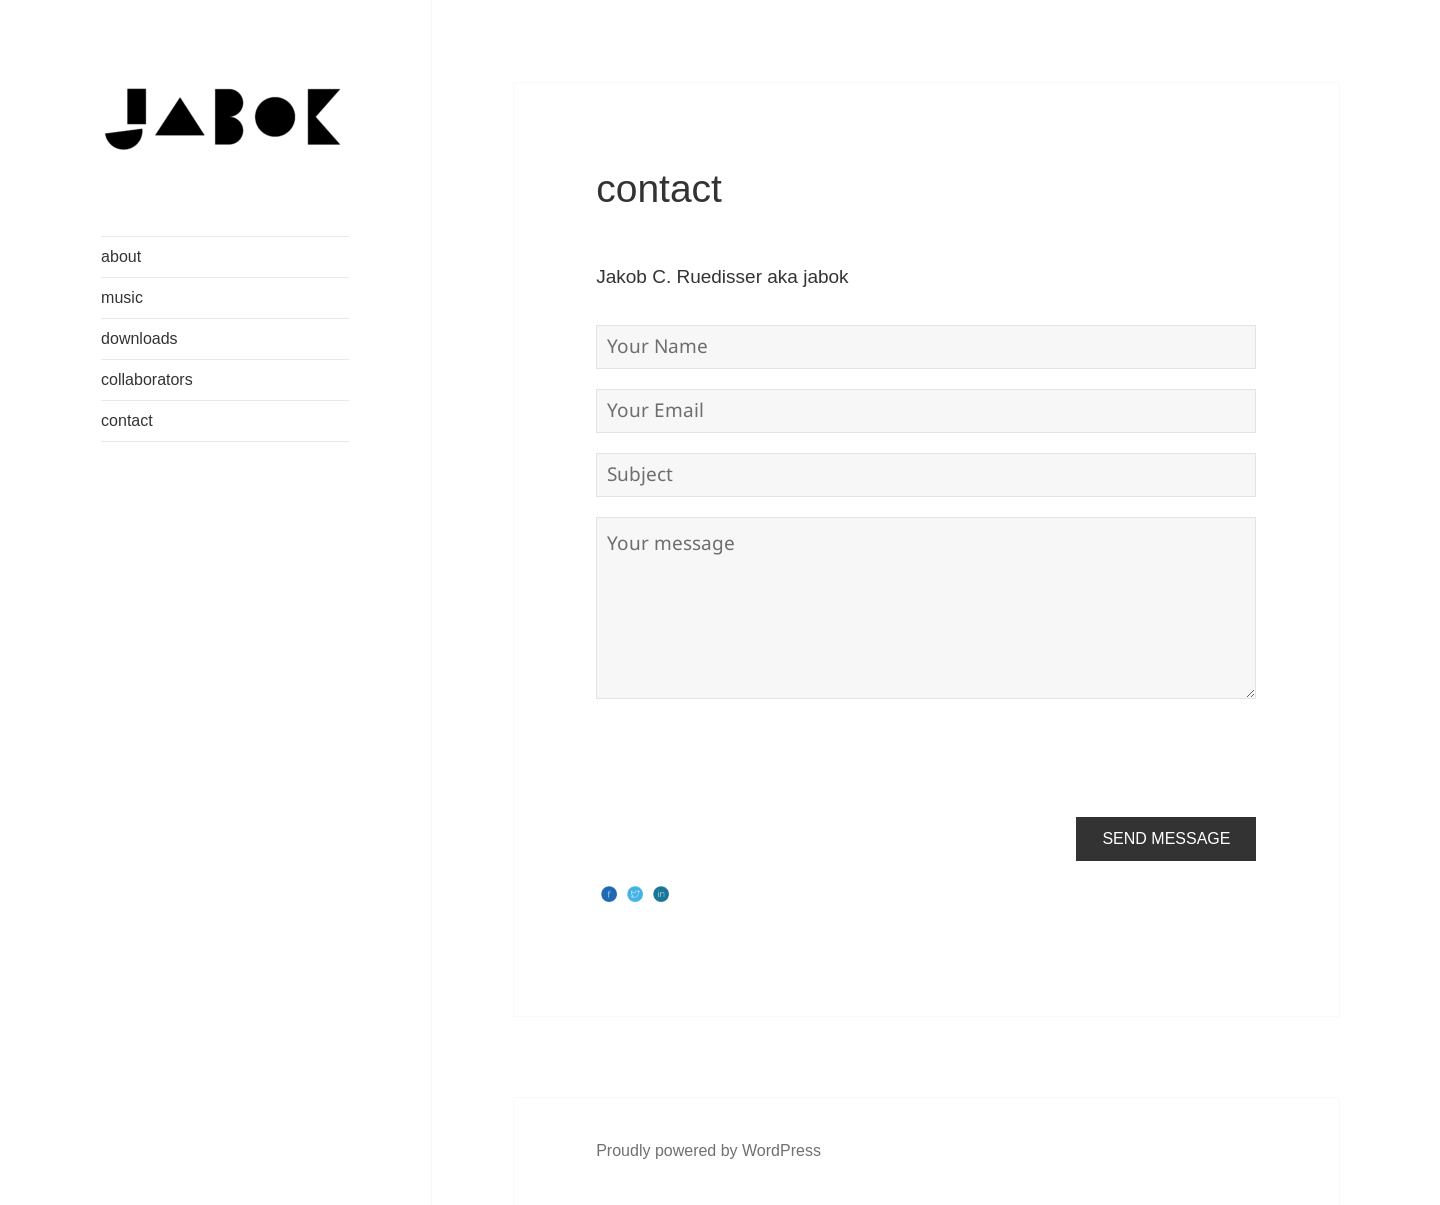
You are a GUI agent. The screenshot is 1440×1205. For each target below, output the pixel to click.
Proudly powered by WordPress (708, 1150)
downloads (139, 338)
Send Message (1166, 838)
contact (127, 420)
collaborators (147, 379)
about (121, 256)
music (122, 297)
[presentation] (748, 758)
